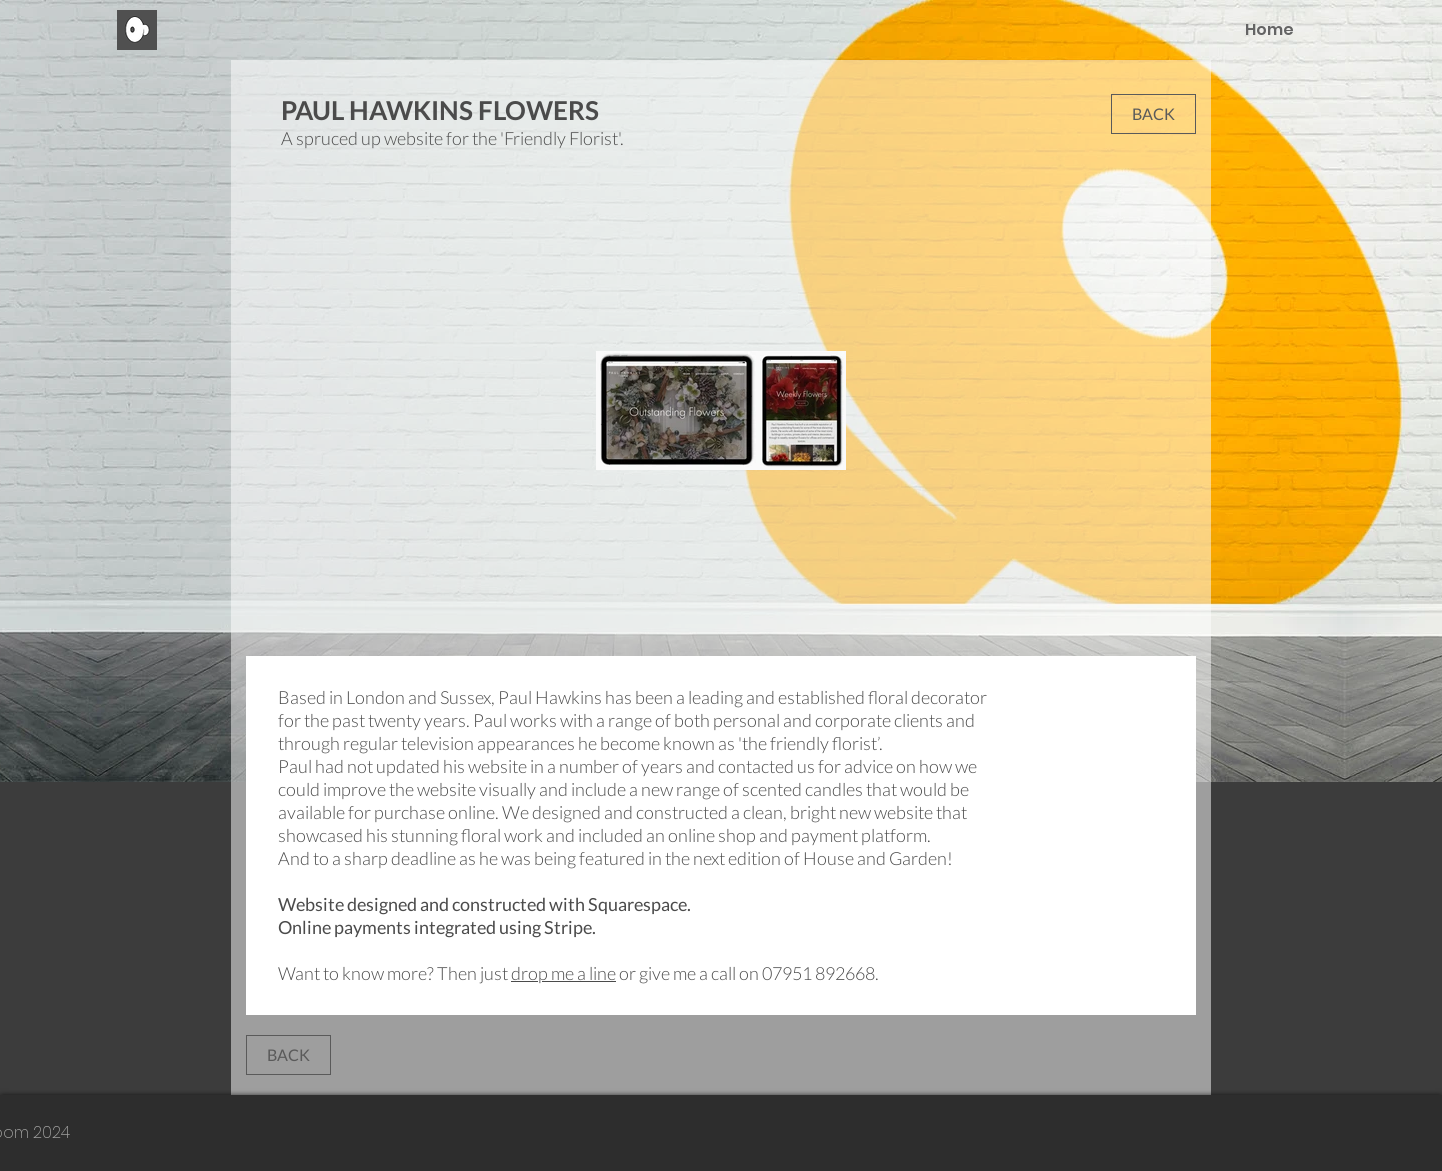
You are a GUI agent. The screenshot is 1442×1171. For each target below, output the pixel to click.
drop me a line (563, 973)
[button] (1153, 114)
